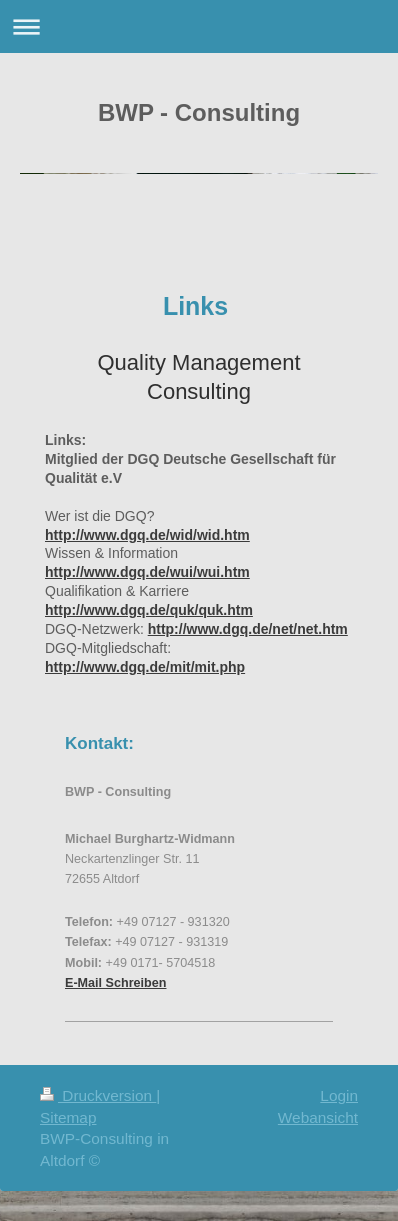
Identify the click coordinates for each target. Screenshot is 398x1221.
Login (339, 1095)
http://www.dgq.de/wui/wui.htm (147, 572)
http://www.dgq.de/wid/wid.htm (147, 535)
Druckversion (98, 1095)
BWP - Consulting (199, 112)
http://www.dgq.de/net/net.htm (248, 629)
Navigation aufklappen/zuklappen (199, 26)
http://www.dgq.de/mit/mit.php (145, 667)
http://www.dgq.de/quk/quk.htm (149, 610)
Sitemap (68, 1117)
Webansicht (318, 1117)
